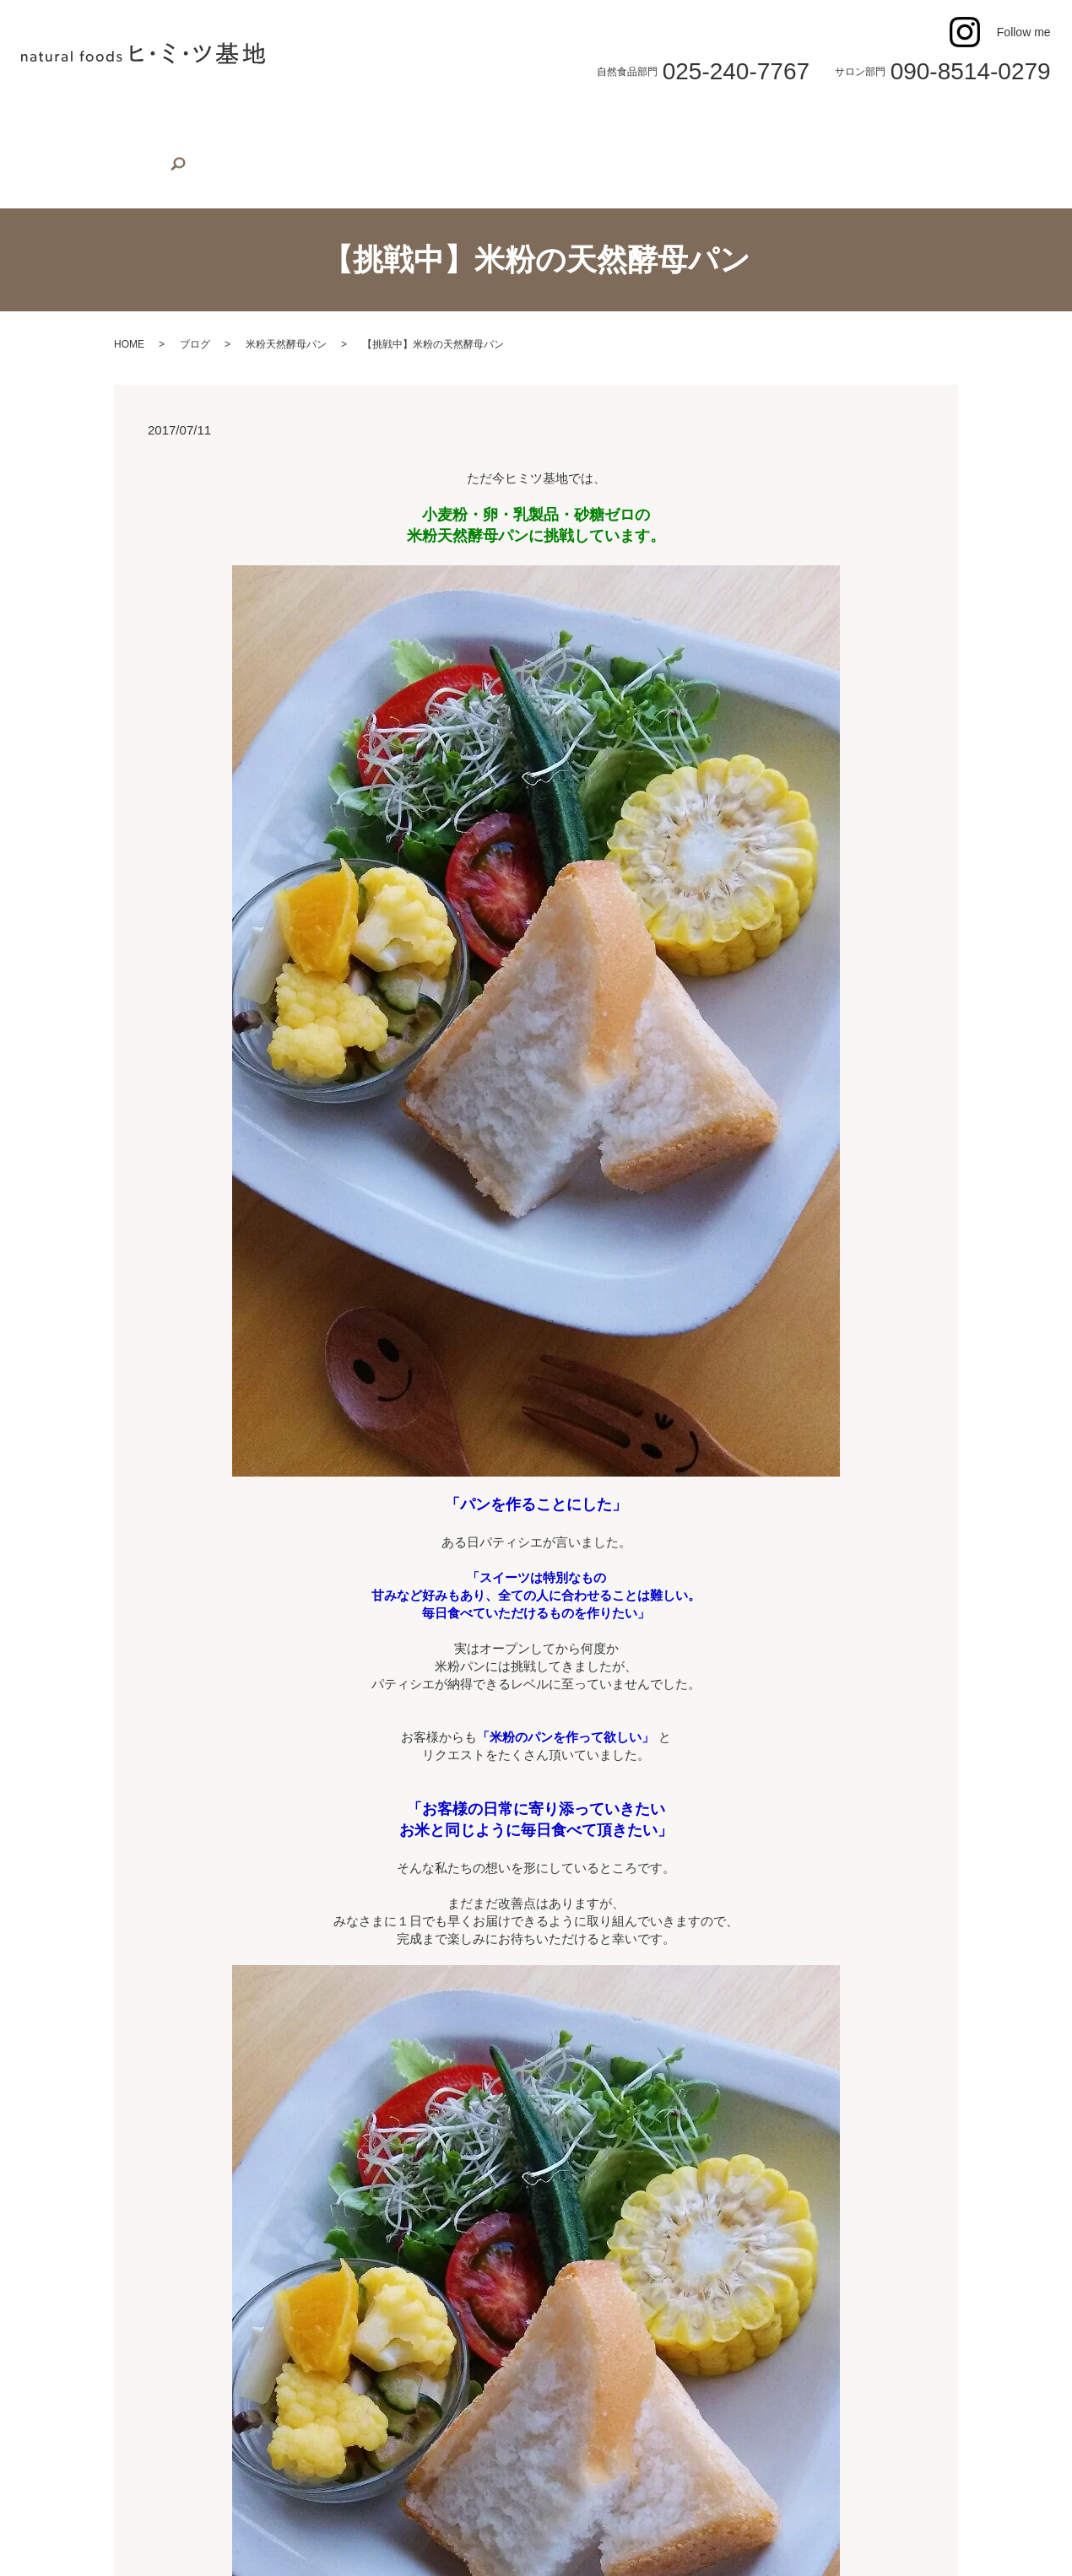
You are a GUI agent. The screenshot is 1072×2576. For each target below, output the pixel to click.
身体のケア (693, 121)
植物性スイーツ (192, 121)
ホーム (49, 121)
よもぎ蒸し (771, 121)
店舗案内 (109, 121)
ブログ (195, 318)
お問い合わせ (855, 121)
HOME (129, 318)
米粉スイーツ (609, 121)
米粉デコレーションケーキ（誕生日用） (359, 121)
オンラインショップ (963, 121)
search (38, 152)
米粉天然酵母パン (286, 318)
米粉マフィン (520, 121)
